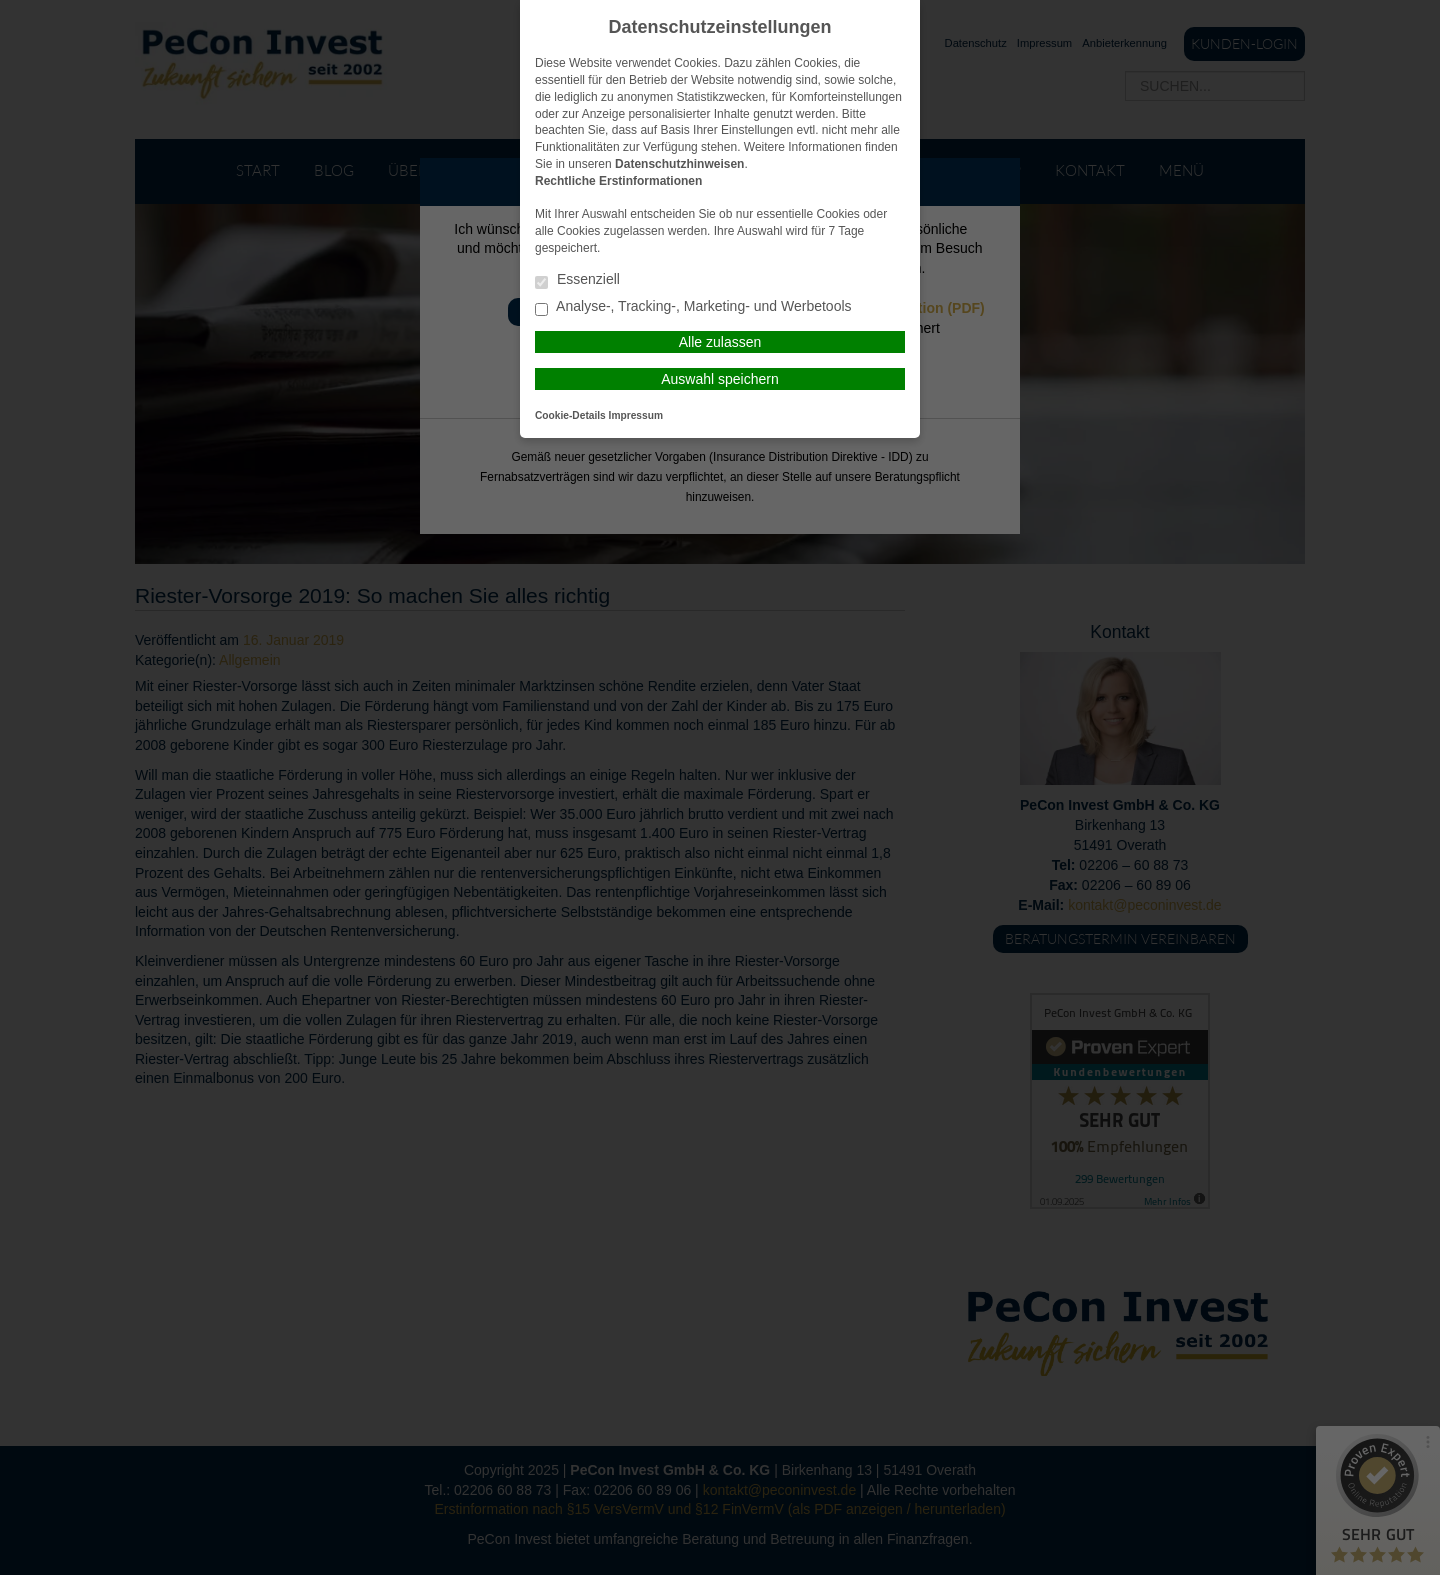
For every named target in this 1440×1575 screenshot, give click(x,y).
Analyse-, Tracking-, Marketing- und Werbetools (693, 307)
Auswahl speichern (720, 379)
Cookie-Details (570, 415)
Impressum (636, 415)
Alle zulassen (720, 342)
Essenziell (577, 280)
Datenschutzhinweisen (679, 164)
